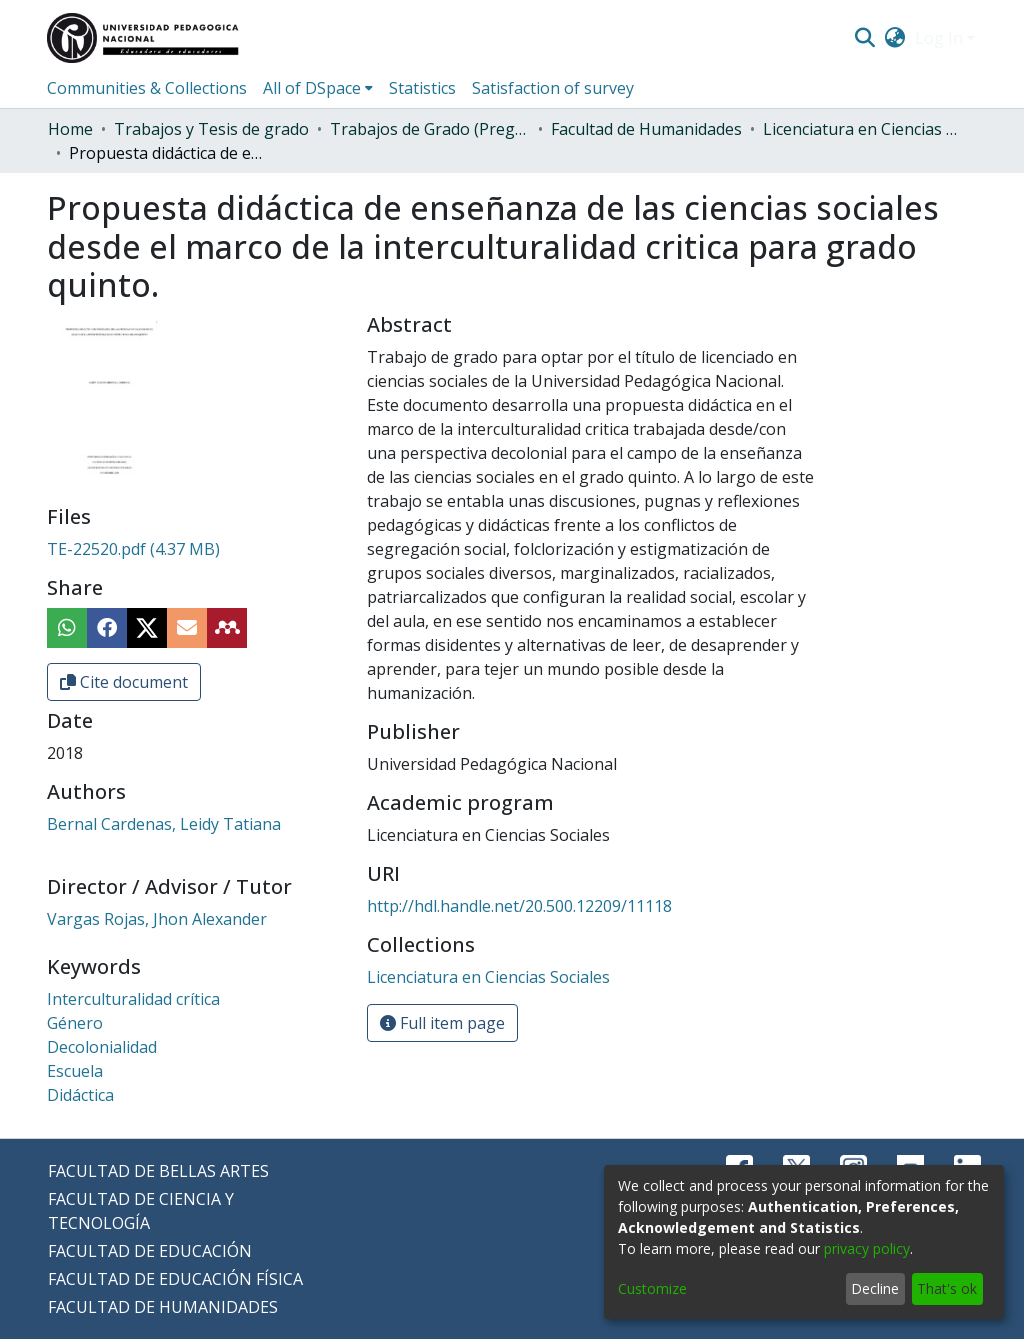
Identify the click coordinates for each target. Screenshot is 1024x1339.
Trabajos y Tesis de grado (211, 129)
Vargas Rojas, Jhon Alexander (157, 919)
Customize (652, 1288)
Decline (875, 1288)
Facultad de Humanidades (646, 129)
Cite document (124, 682)
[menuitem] (895, 38)
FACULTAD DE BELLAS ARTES (158, 1171)
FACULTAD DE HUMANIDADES (163, 1307)
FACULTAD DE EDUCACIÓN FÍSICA (175, 1279)
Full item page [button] (442, 1023)
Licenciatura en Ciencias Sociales (863, 129)
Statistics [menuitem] (422, 88)
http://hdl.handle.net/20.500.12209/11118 (519, 906)
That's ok (947, 1288)
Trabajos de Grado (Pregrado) (430, 129)
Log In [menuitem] (939, 38)
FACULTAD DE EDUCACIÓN (150, 1251)
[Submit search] (864, 38)
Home (70, 129)
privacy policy (867, 1248)
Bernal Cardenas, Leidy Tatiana (164, 824)
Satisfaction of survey (553, 88)
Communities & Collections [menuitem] (147, 88)
